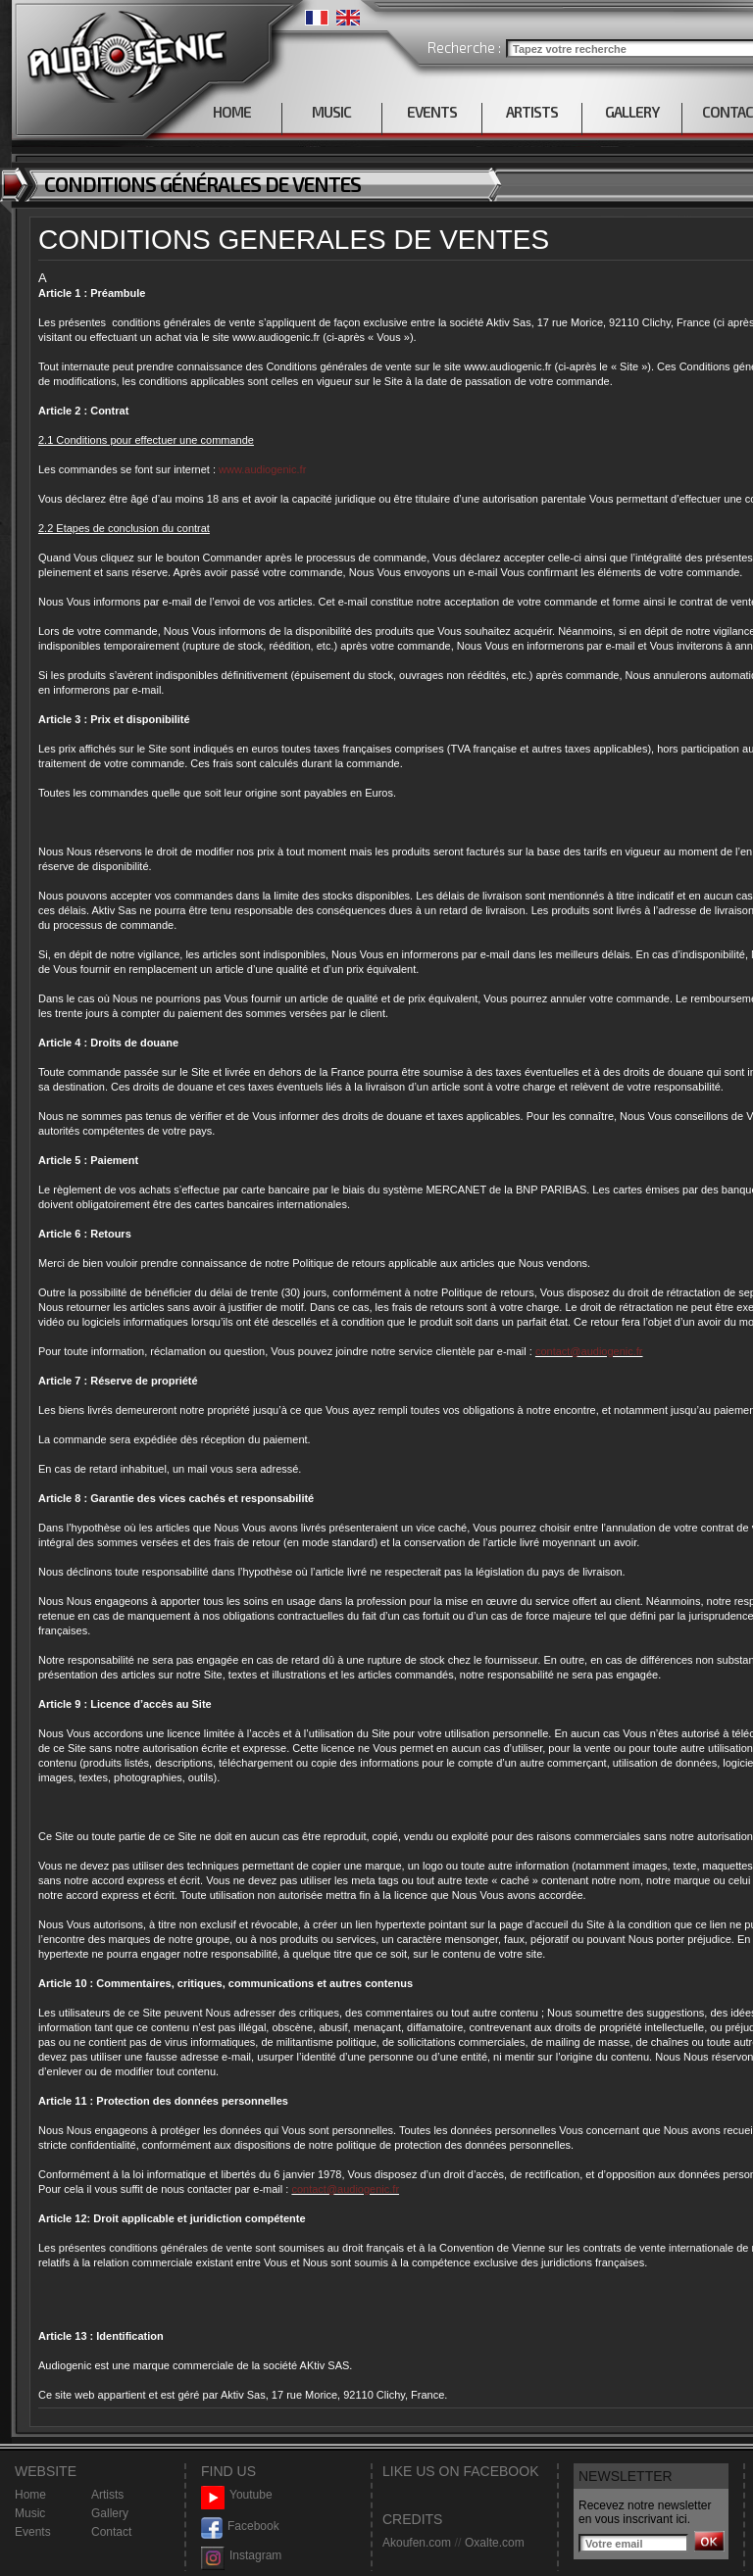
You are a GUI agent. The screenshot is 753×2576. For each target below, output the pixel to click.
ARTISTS (532, 112)
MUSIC (331, 112)
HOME (232, 112)
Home (30, 2495)
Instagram (241, 2556)
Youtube (237, 2495)
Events (33, 2532)
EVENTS (432, 112)
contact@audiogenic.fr (589, 1351)
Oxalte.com (495, 2543)
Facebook (240, 2526)
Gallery (109, 2513)
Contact (111, 2532)
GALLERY (632, 112)
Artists (107, 2495)
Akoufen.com (416, 2543)
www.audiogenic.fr (262, 469)
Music (30, 2513)
